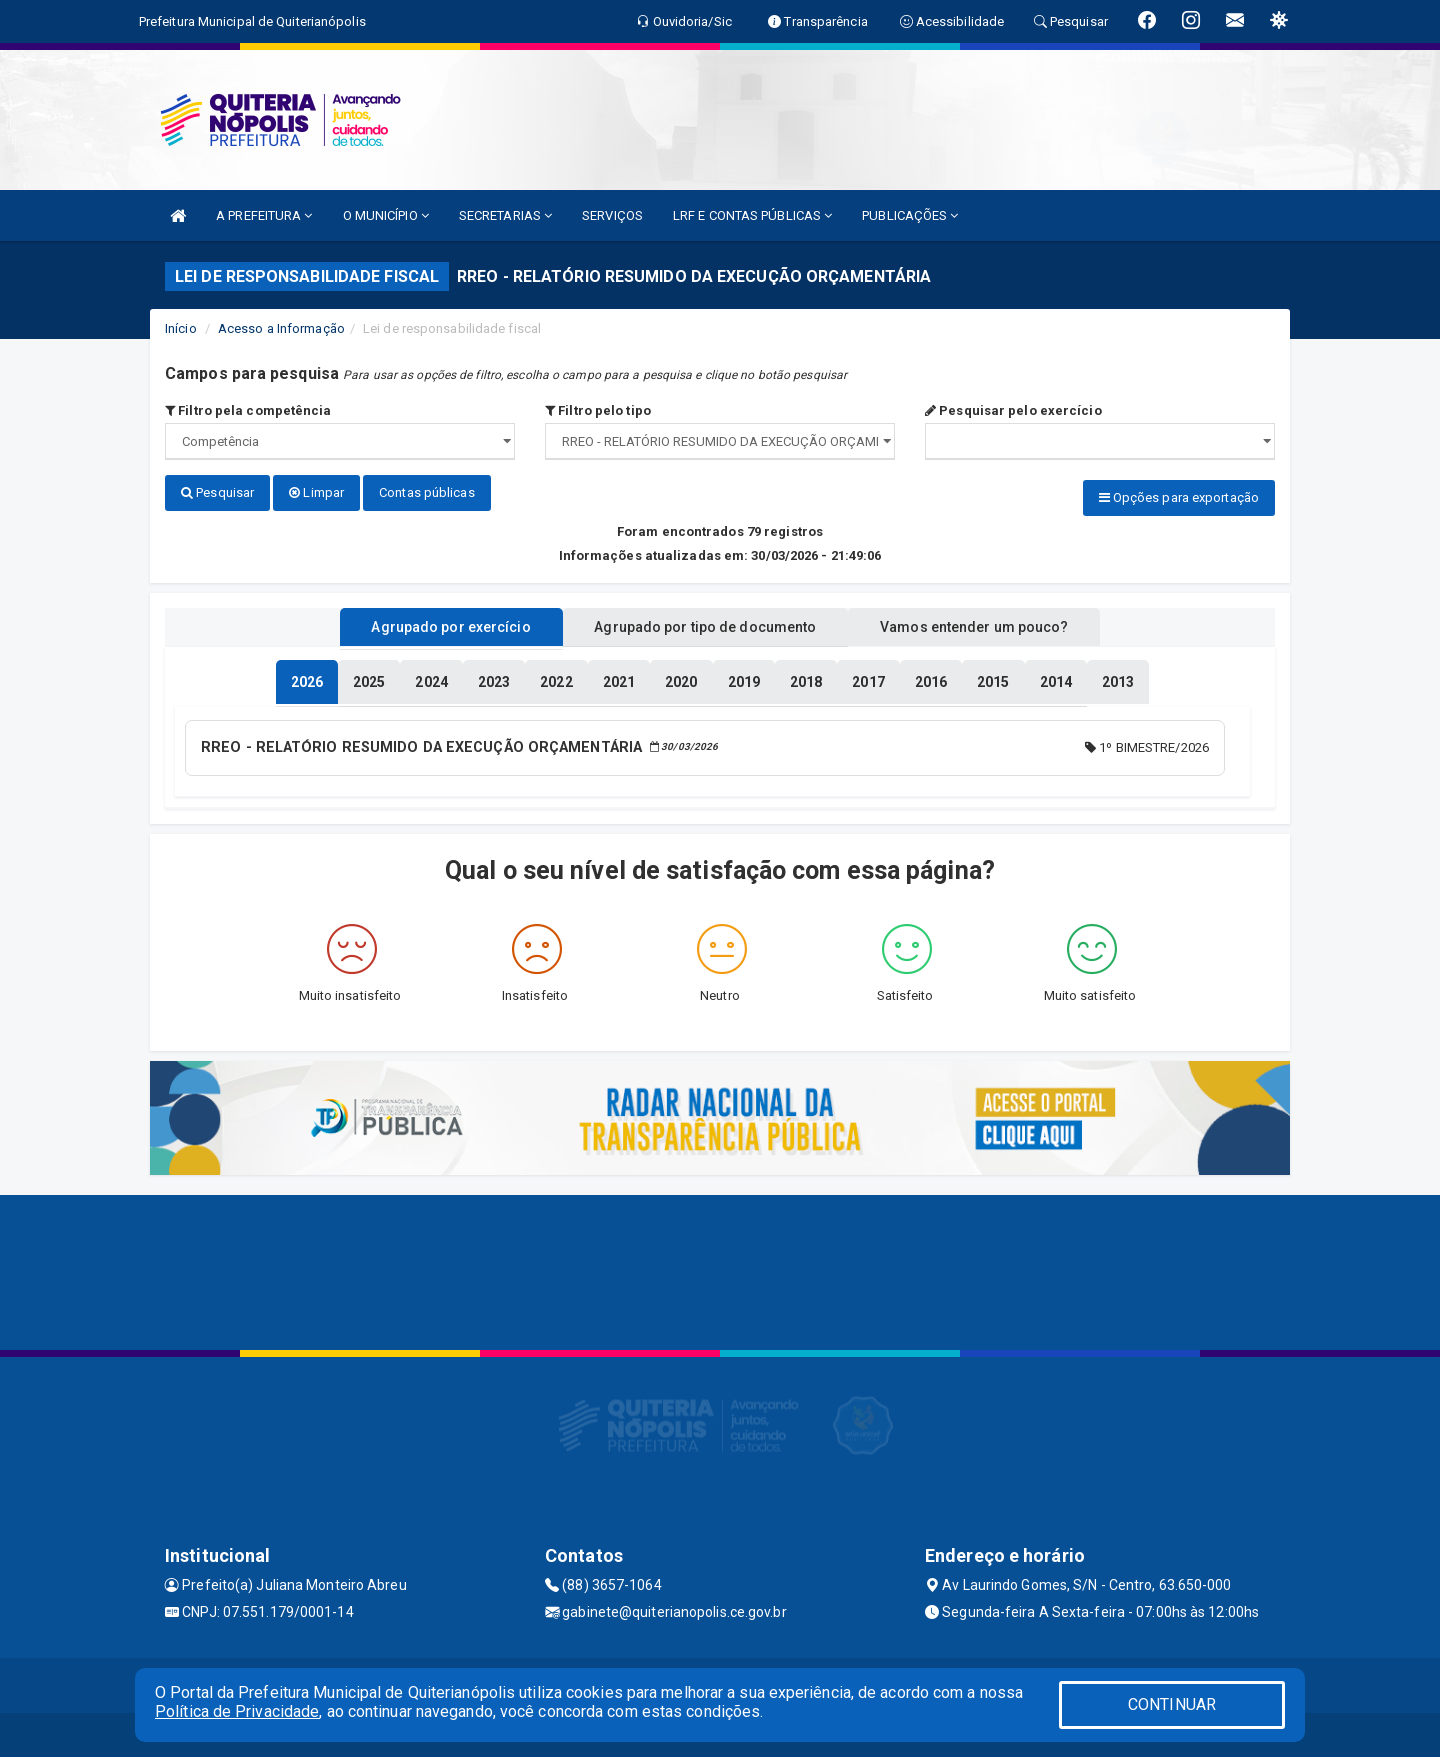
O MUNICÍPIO (386, 215)
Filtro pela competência (248, 410)
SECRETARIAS (505, 215)
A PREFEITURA (264, 215)
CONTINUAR (1172, 1704)
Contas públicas (427, 492)
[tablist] (307, 678)
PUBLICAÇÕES (910, 215)
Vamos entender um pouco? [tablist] (994, 623)
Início (181, 328)
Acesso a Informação (281, 328)
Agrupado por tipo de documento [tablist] (705, 623)
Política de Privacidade (237, 1711)
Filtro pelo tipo (598, 410)
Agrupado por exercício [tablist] (430, 623)
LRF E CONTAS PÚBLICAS (752, 215)
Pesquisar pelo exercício (1013, 410)
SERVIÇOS (612, 215)
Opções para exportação (1179, 497)
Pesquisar (217, 492)
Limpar (316, 492)
